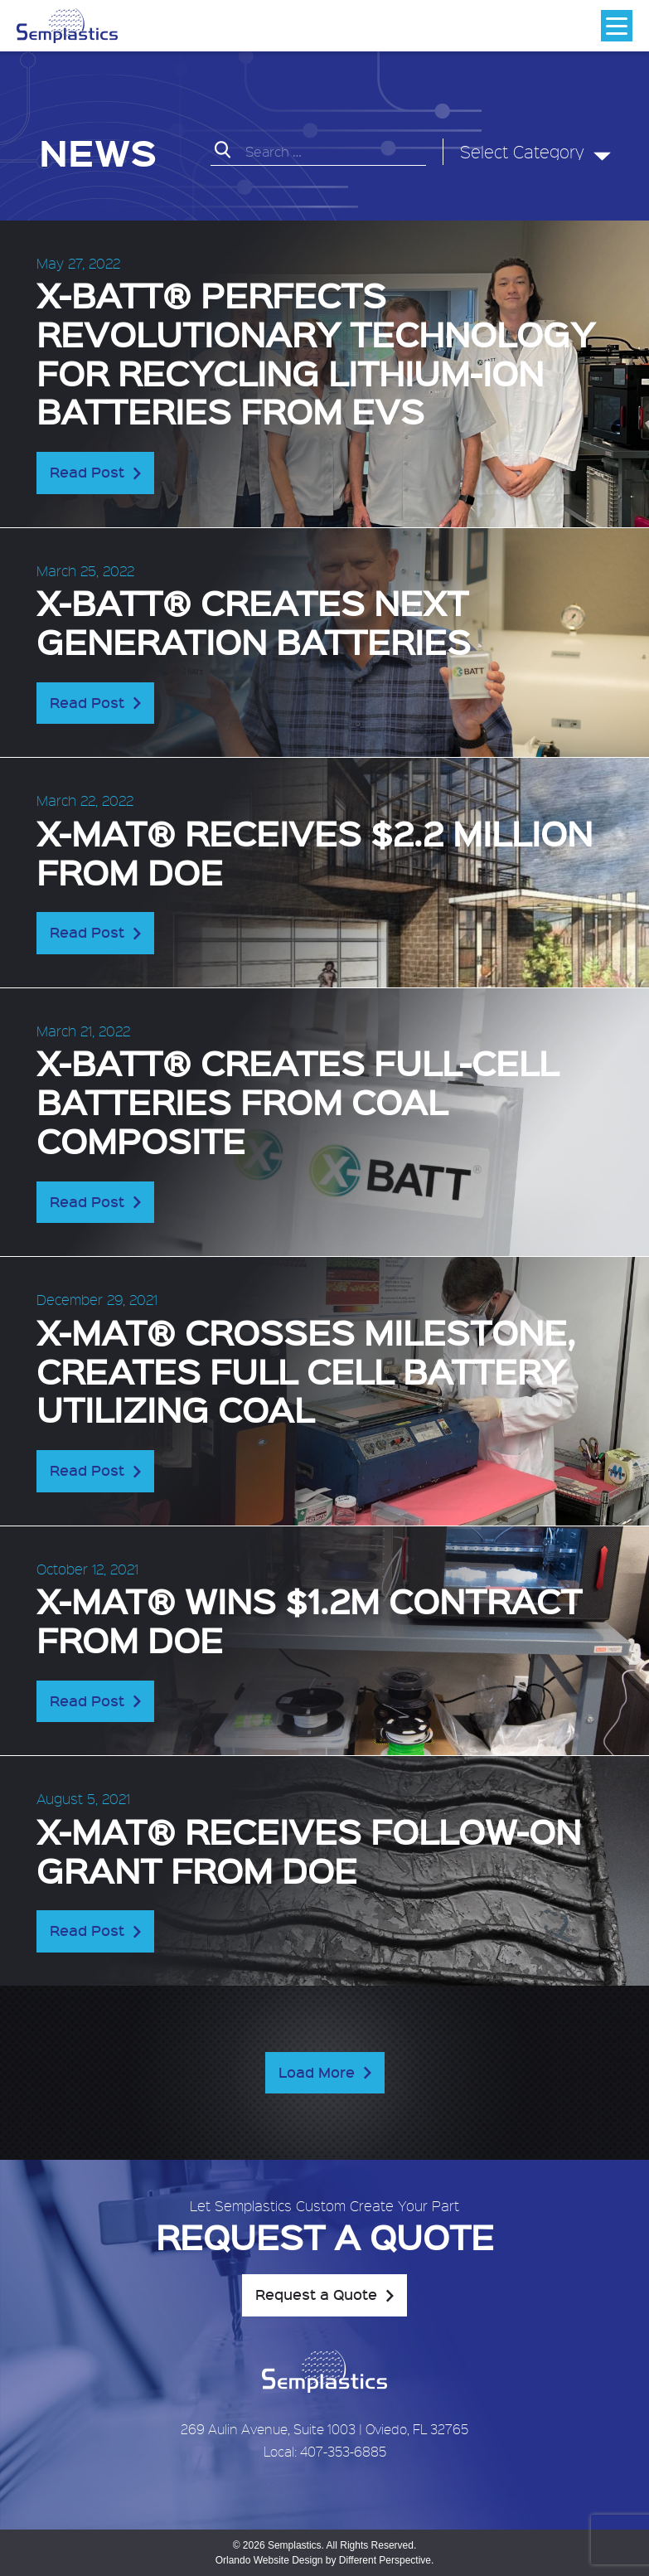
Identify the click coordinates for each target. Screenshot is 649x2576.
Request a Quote (316, 2294)
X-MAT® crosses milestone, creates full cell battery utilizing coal (306, 1370)
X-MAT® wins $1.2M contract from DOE (309, 1619)
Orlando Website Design (269, 2560)
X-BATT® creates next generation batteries (253, 621)
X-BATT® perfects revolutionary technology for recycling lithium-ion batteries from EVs (315, 352)
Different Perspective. (386, 2560)
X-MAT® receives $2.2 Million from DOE (314, 851)
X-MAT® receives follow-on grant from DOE (308, 1850)
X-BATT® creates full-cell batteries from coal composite (297, 1100)
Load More (316, 2072)
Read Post (87, 472)
